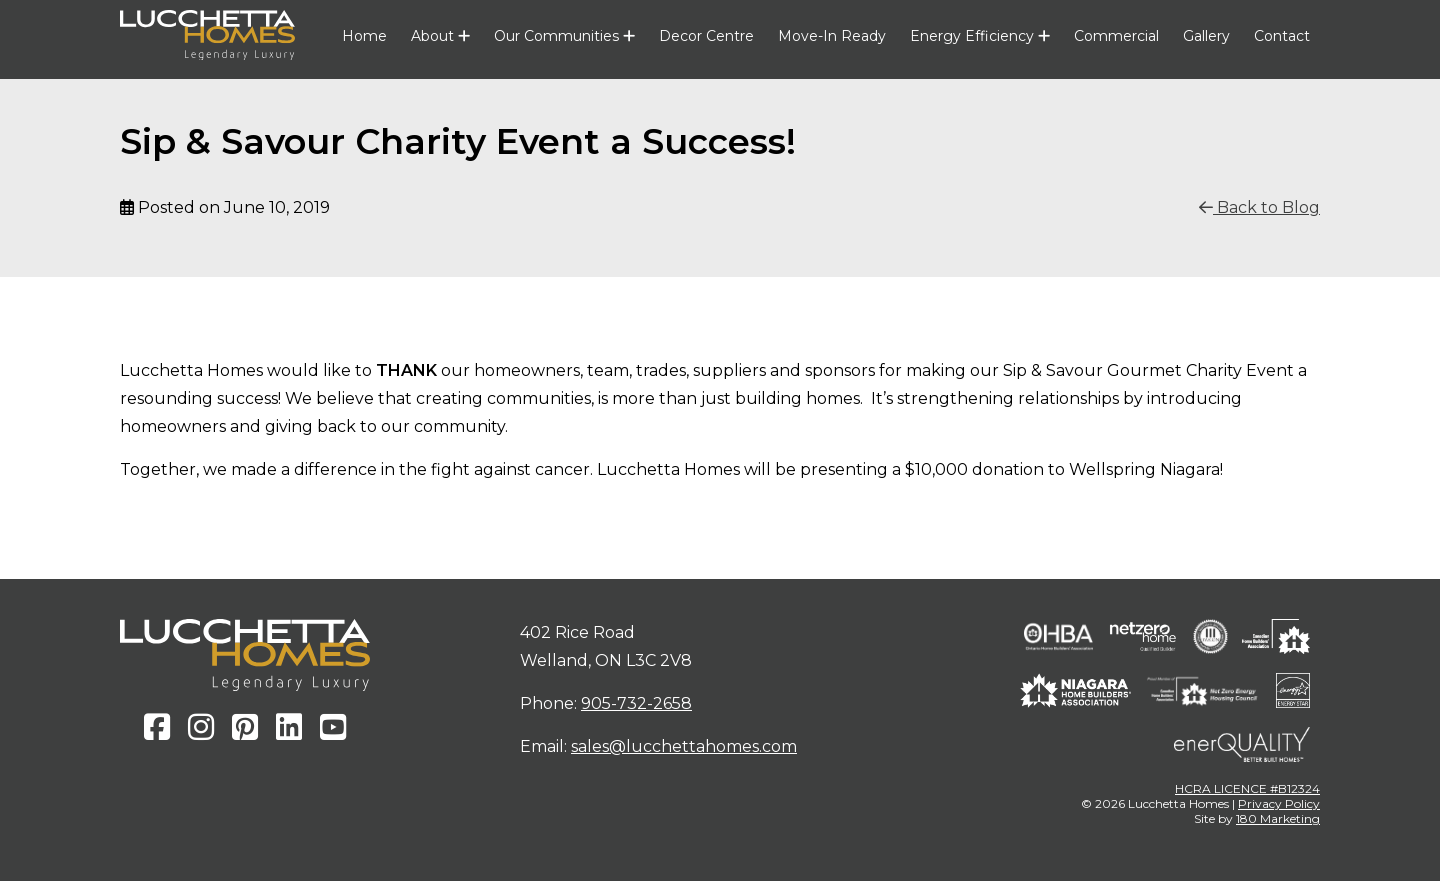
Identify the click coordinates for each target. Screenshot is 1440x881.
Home (364, 36)
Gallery (1206, 36)
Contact (1282, 36)
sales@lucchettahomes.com (684, 746)
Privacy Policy (1279, 803)
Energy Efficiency (980, 36)
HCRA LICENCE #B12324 (1247, 788)
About (440, 36)
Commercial (1116, 36)
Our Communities (564, 36)
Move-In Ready (832, 36)
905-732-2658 (636, 703)
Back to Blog (1259, 207)
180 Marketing (1278, 818)
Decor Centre (706, 36)
